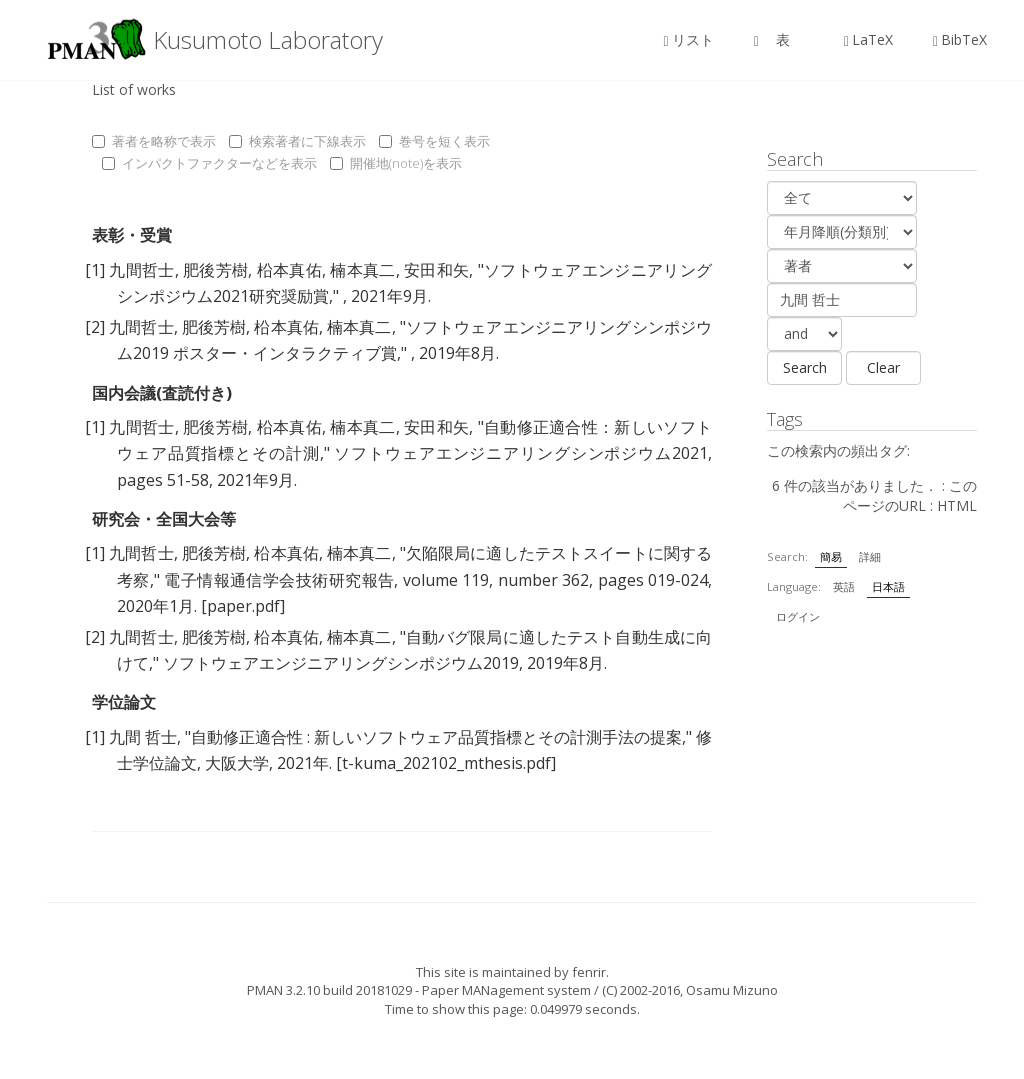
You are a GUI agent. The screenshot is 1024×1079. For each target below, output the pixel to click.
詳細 (870, 556)
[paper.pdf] (243, 606)
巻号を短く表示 (434, 141)
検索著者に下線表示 (297, 141)
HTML (957, 505)
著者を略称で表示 (154, 141)
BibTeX (960, 39)
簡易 (831, 556)
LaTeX (868, 39)
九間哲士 (141, 270)
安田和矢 (436, 270)
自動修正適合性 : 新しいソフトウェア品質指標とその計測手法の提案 (436, 737)
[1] (95, 270)
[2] (95, 327)
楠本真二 (362, 270)
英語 (844, 586)
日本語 (888, 586)
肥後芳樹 (215, 270)
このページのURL (910, 495)
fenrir (589, 972)
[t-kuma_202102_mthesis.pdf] (446, 763)
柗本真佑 (289, 270)
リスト (689, 39)
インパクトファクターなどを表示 (209, 163)
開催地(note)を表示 (396, 163)
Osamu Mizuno (732, 990)
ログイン (798, 616)
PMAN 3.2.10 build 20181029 (329, 990)
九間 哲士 (143, 737)
